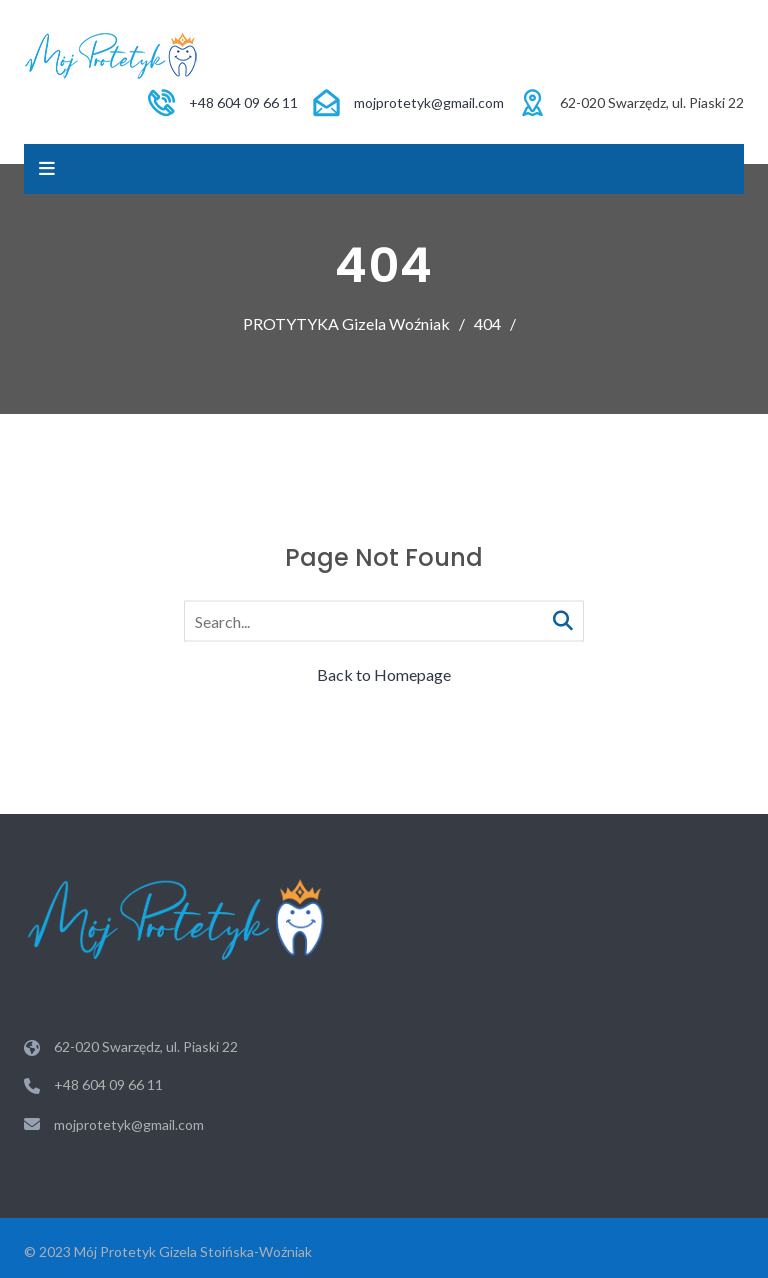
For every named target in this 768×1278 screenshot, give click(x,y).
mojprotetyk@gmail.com (429, 102)
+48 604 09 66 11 (243, 102)
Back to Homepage (384, 674)
